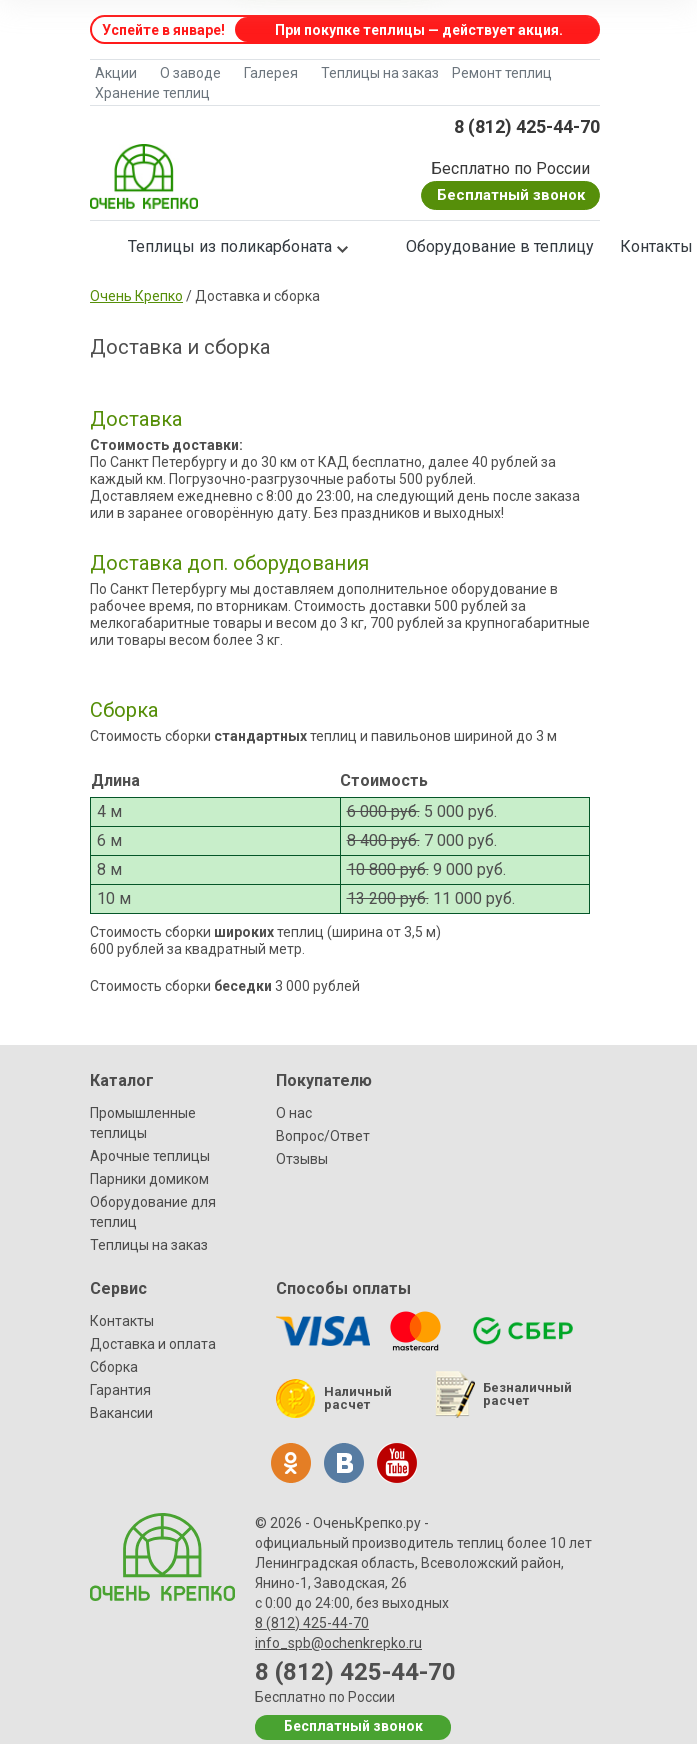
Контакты (122, 1321)
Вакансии (121, 1413)
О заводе (190, 73)
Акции (116, 73)
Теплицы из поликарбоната (230, 246)
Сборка (114, 1367)
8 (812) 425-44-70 (527, 126)
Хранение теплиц (152, 93)
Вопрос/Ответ (323, 1136)
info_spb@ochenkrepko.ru (338, 1643)
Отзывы (302, 1159)
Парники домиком (149, 1179)
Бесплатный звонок (511, 195)
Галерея (271, 73)
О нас (294, 1113)
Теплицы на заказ (380, 73)
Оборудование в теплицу (500, 246)
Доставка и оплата (153, 1344)
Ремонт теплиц (502, 73)
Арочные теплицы (150, 1156)
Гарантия (120, 1390)
